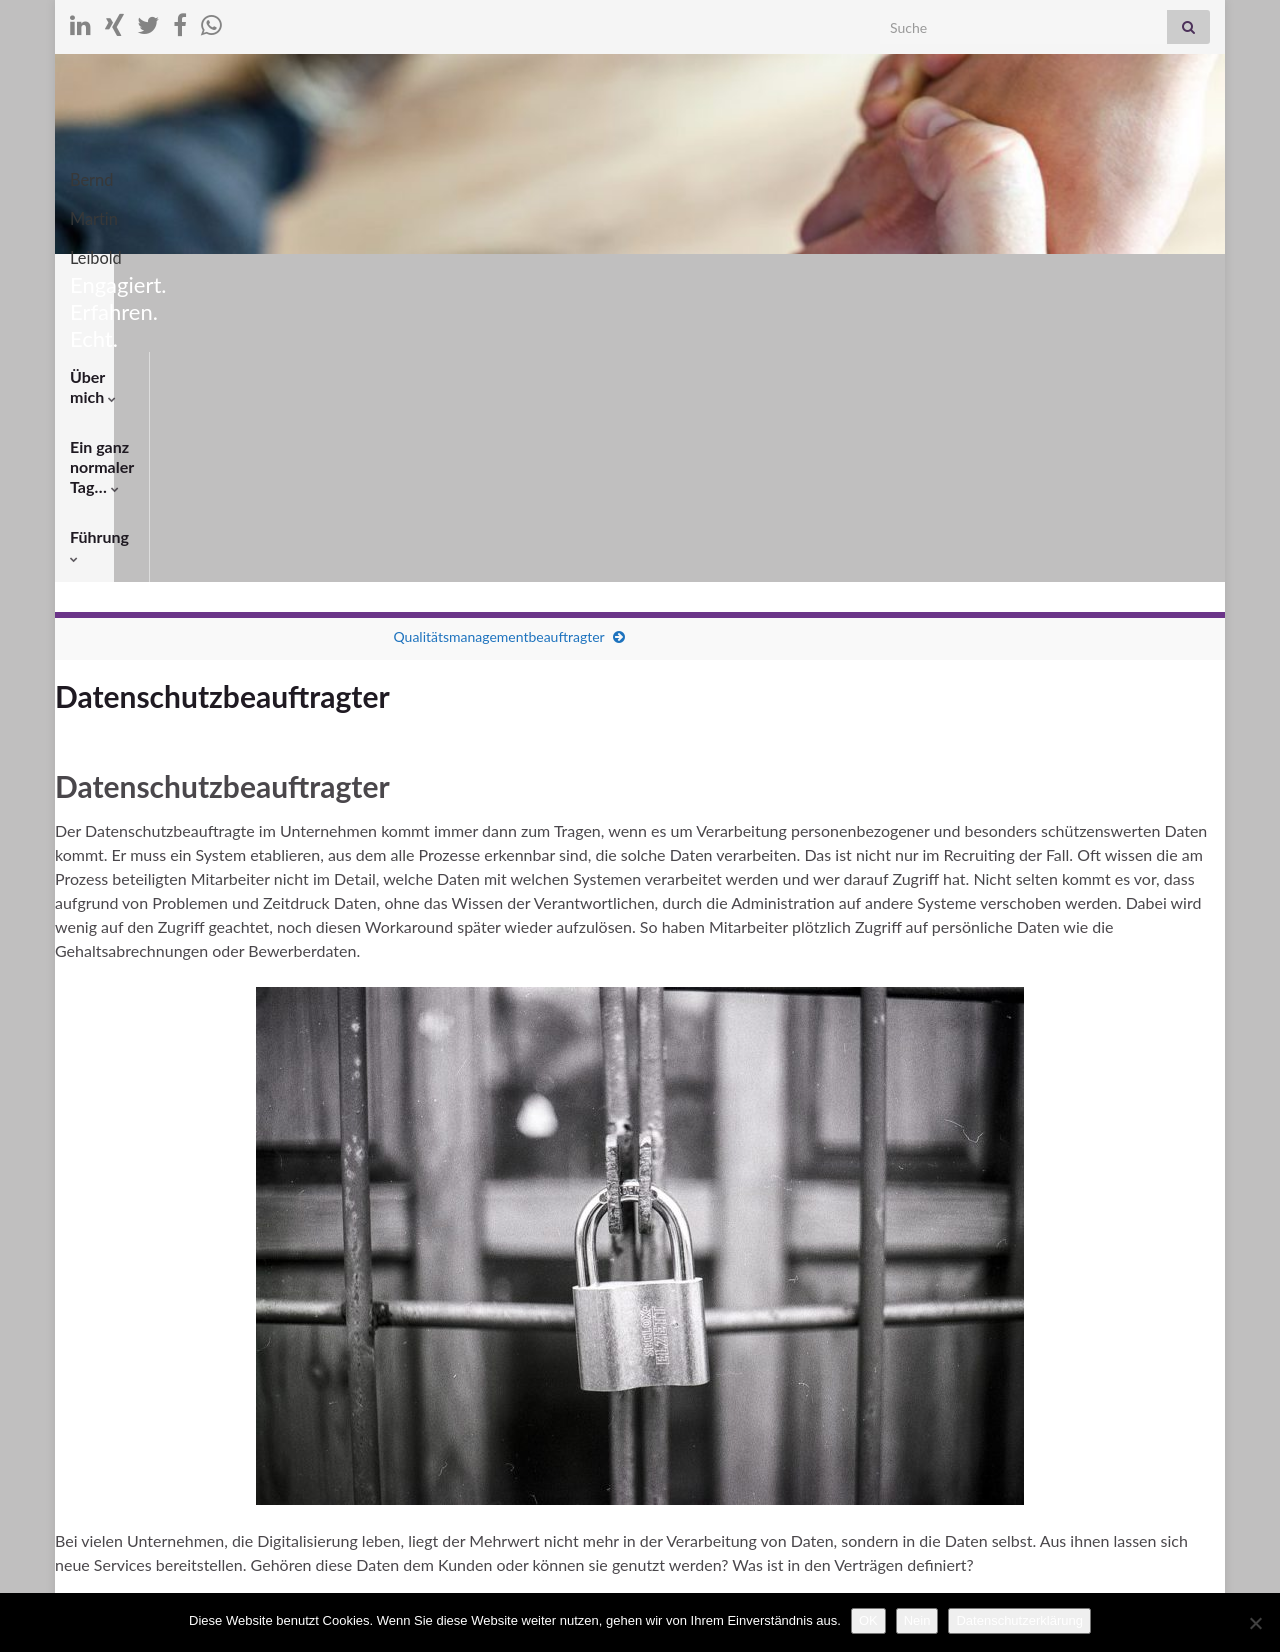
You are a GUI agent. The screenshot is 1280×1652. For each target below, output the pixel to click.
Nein (917, 1620)
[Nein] (1255, 1623)
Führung (431, 278)
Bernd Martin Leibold (640, 173)
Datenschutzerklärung (1019, 1620)
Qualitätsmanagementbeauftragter (498, 358)
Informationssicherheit (590, 1334)
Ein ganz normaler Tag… (275, 278)
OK (868, 1620)
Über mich (112, 278)
